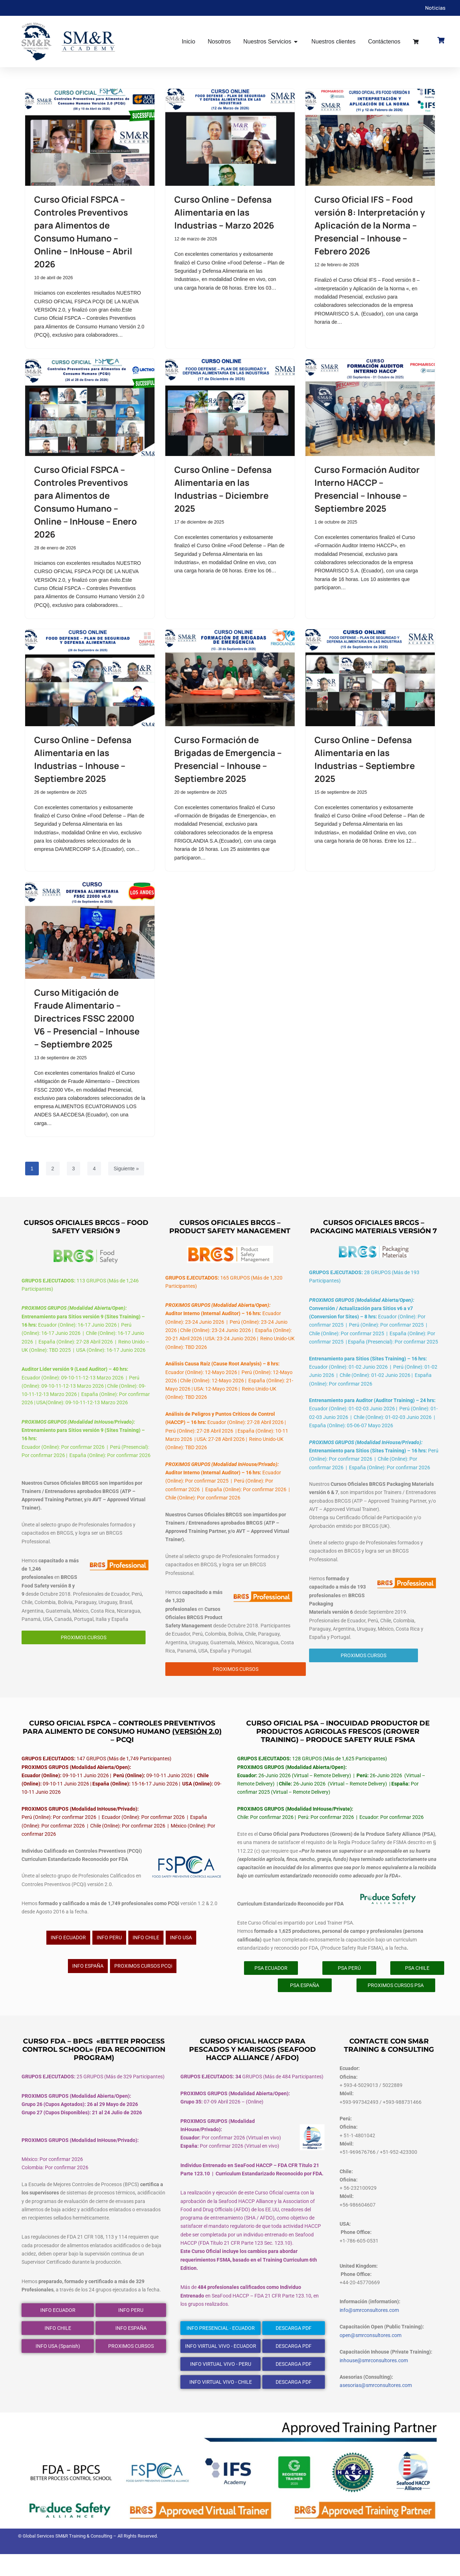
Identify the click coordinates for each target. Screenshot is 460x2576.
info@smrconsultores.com (369, 2331)
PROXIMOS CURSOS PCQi (143, 1982)
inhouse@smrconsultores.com (374, 2382)
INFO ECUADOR (68, 1954)
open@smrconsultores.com (370, 2357)
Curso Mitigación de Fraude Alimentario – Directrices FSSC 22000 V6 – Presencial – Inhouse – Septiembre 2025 (86, 1022)
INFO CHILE (146, 1954)
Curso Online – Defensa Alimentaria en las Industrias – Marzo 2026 (224, 212)
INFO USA (181, 1954)
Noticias (435, 7)
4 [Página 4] (94, 1174)
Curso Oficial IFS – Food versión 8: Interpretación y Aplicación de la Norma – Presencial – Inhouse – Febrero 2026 (369, 225)
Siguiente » (126, 1174)
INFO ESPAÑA (88, 1982)
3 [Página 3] (73, 1174)
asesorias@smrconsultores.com (376, 2408)
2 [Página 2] (52, 1174)
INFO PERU (109, 1954)
